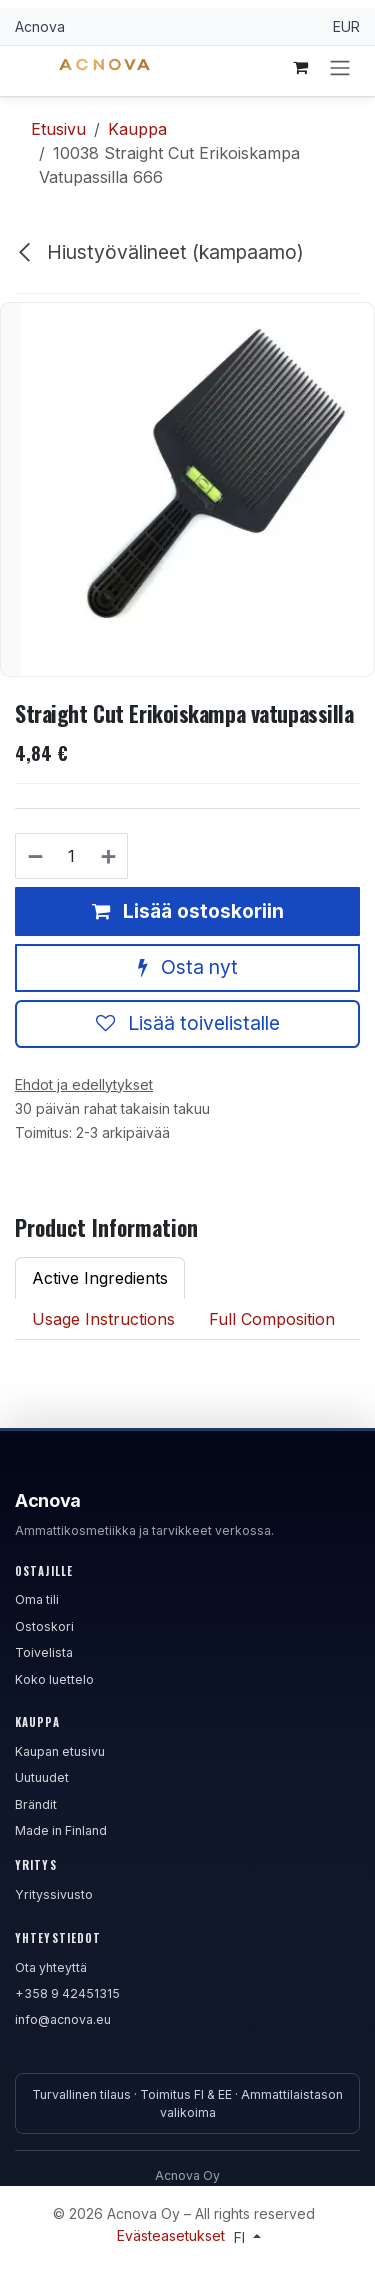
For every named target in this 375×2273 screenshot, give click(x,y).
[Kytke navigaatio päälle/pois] (340, 67)
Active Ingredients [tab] (100, 1278)
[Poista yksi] (34, 856)
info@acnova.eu (63, 2019)
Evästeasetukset (173, 2235)
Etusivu (58, 129)
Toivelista (44, 1652)
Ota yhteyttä (51, 1967)
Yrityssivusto (54, 1894)
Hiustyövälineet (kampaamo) (159, 252)
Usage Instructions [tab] (103, 1319)
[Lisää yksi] (109, 856)
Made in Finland (61, 1830)
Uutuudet (42, 1777)
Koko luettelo (54, 1679)
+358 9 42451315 (67, 1993)
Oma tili (37, 1599)
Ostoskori (44, 1626)
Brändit (36, 1804)
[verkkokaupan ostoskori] (300, 67)
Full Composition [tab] (272, 1319)
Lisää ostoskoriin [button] (188, 910)
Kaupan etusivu (60, 1751)
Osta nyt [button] (188, 967)
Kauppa (137, 129)
